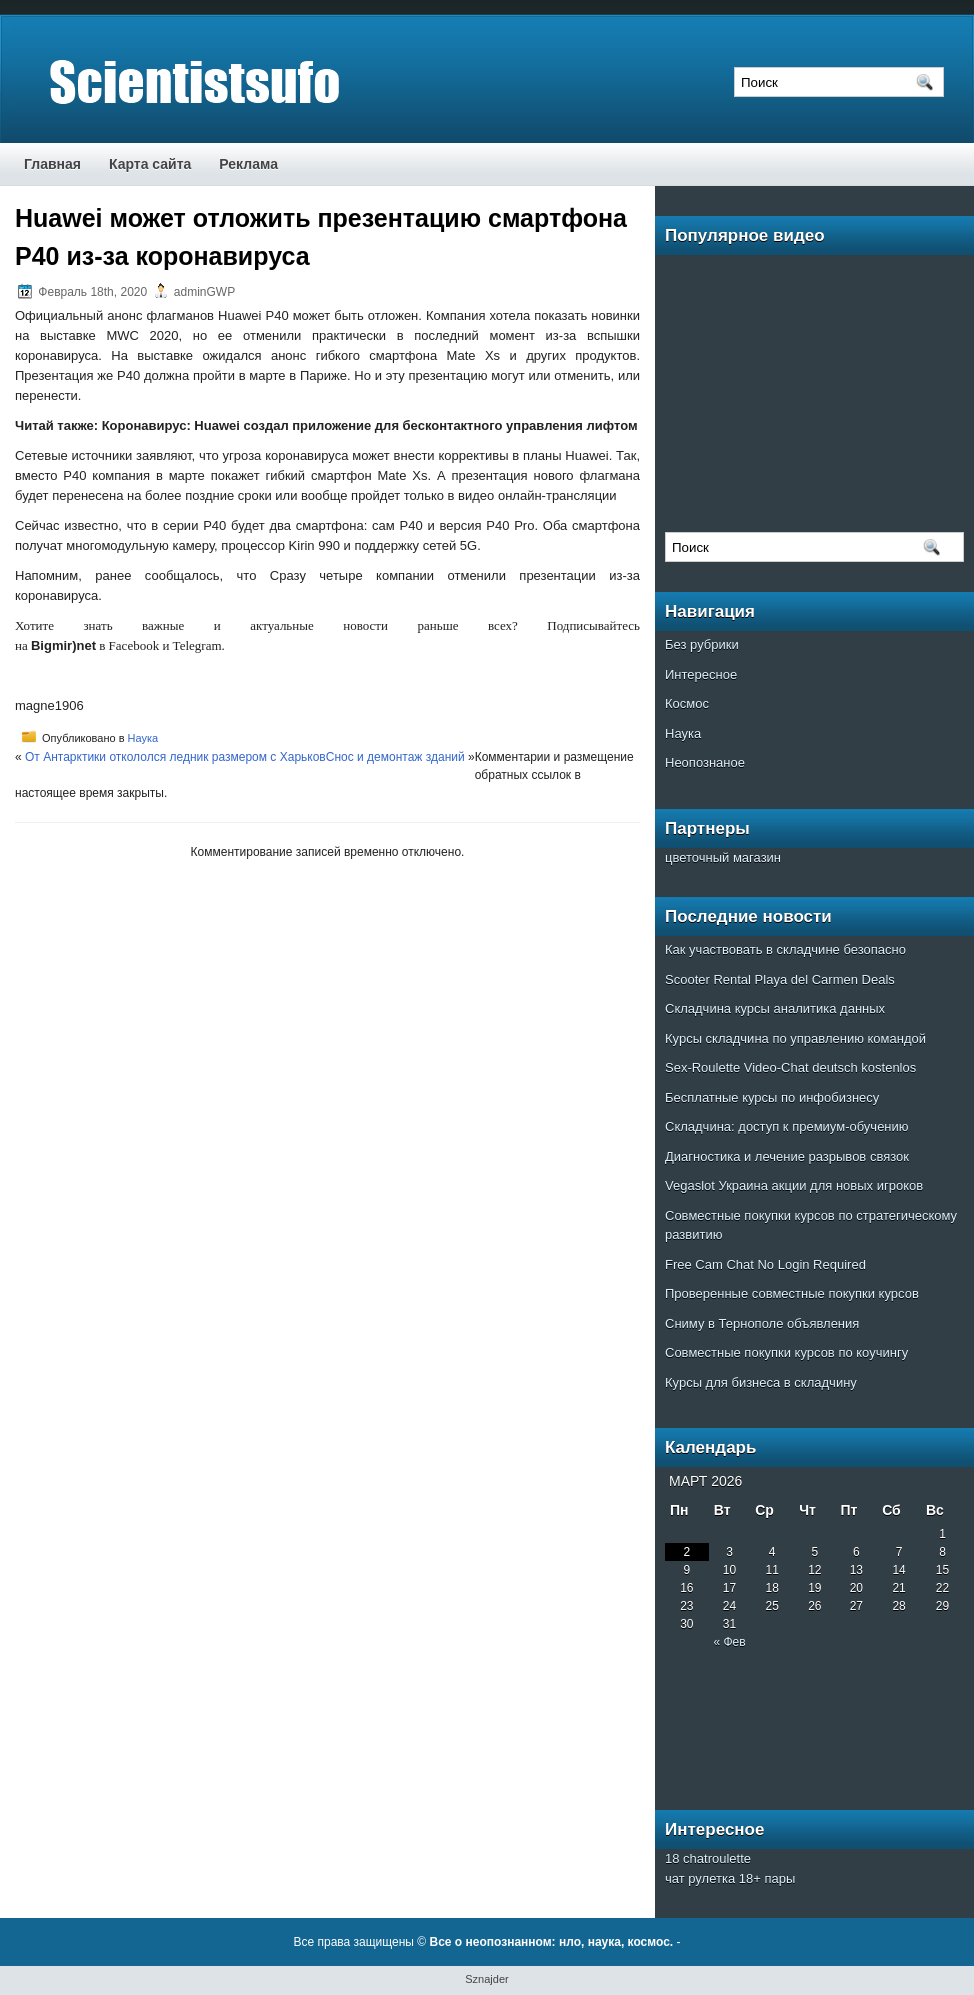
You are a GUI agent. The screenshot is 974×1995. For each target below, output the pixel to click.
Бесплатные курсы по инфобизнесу (772, 1097)
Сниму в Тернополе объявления (762, 1323)
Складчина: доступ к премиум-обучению (787, 1126)
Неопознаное (705, 762)
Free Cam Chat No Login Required (765, 1264)
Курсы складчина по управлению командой (795, 1038)
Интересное (701, 674)
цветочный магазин (723, 857)
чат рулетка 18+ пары (730, 1878)
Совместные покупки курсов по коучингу (786, 1352)
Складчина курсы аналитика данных (775, 1008)
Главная (52, 164)
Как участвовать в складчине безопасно (785, 949)
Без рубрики (702, 644)
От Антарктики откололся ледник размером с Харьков (175, 757)
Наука (143, 738)
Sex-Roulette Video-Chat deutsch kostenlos (790, 1067)
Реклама (248, 164)
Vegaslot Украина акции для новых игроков (794, 1185)
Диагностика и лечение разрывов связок (787, 1156)
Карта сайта (150, 164)
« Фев (729, 1642)
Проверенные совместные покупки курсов (792, 1293)
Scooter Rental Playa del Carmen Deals (780, 979)
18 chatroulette (708, 1858)
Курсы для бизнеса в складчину (761, 1382)
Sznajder (486, 1979)
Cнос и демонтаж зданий (395, 757)
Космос (687, 703)
